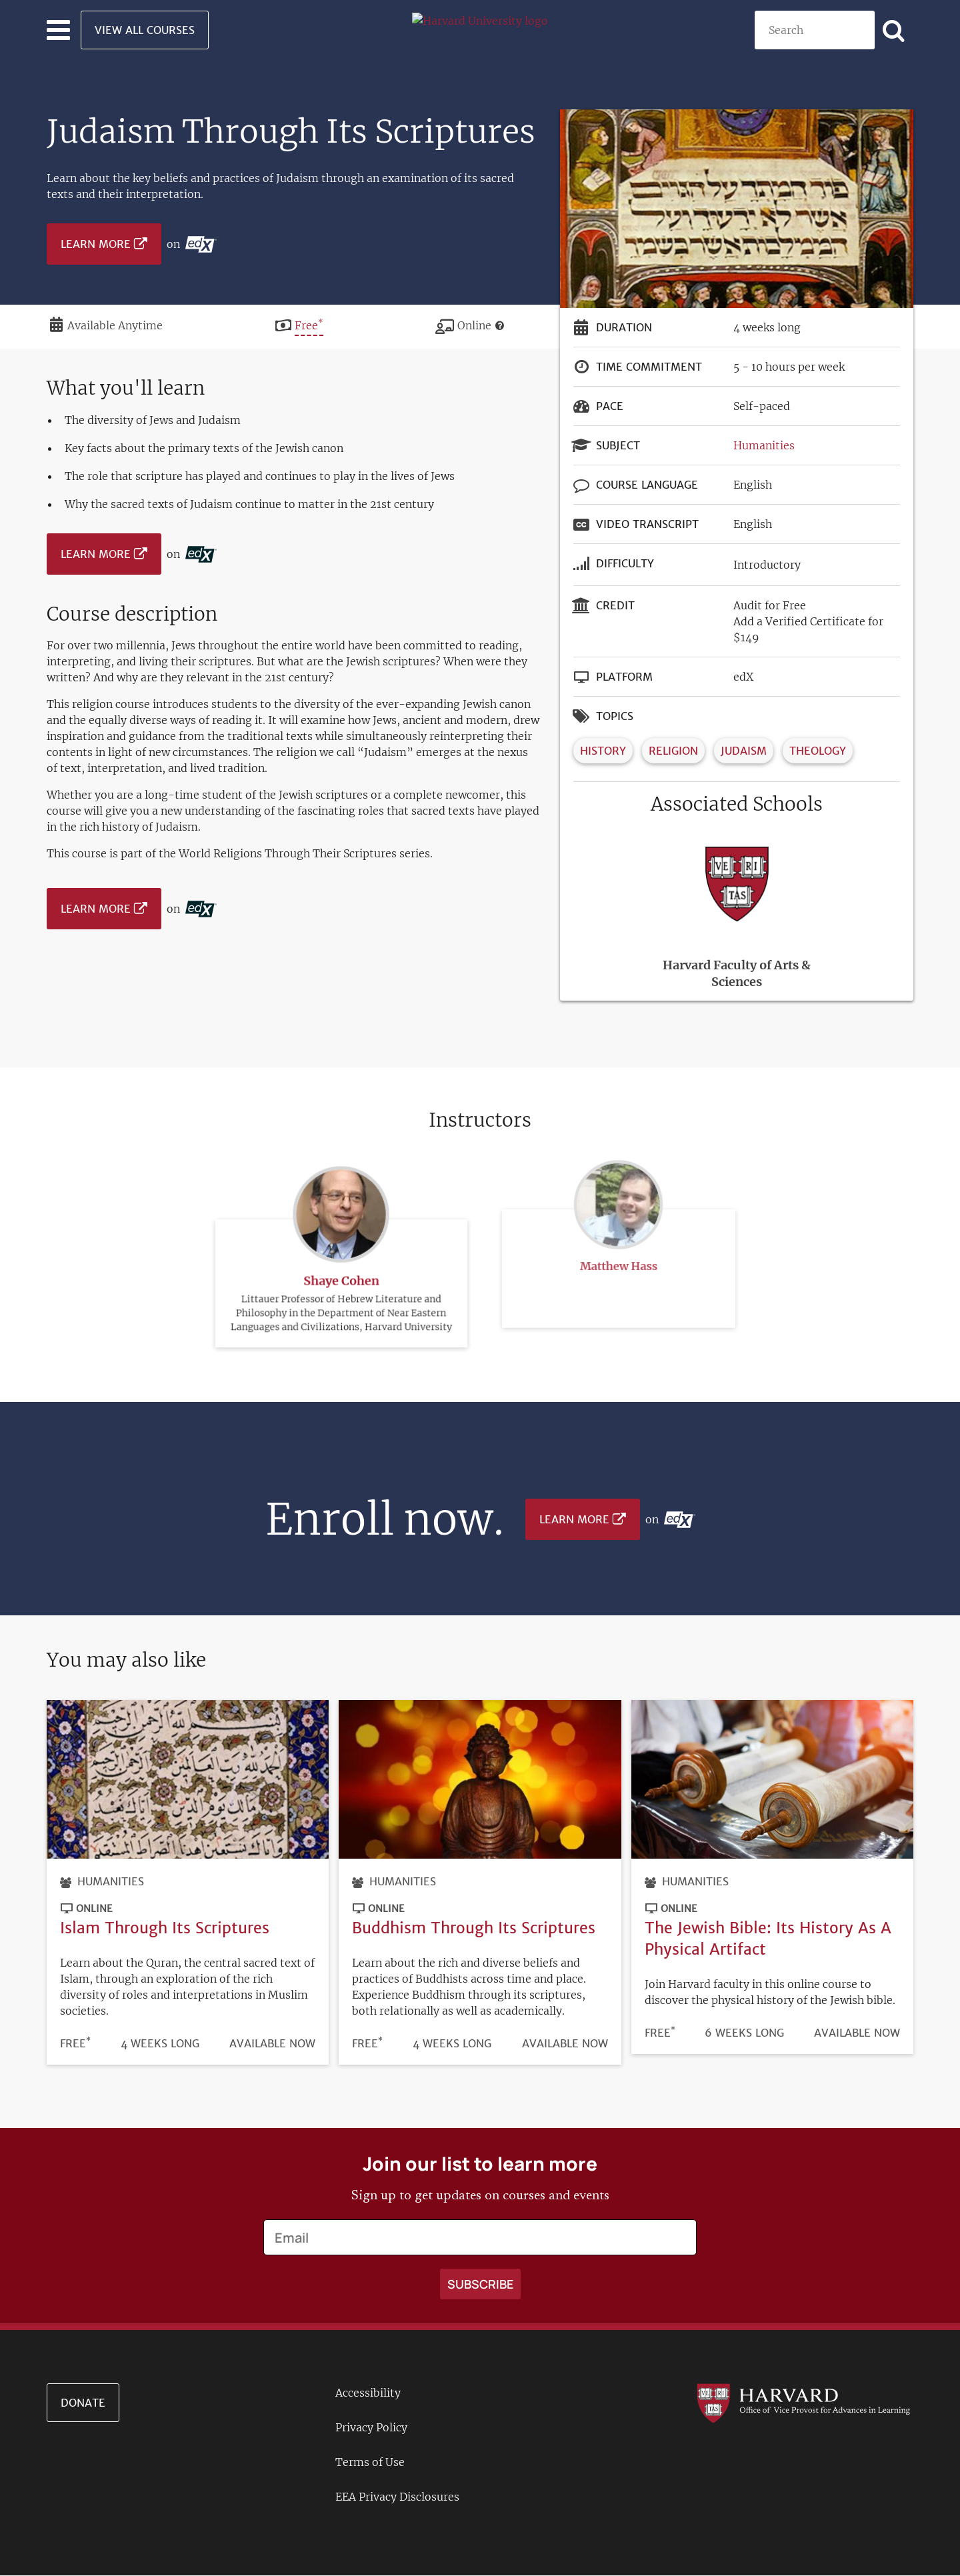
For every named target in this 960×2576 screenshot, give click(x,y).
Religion (673, 750)
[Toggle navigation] (58, 30)
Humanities (764, 445)
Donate (83, 2402)
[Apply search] (894, 30)
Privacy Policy (371, 2427)
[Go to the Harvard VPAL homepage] (803, 2402)
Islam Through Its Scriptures (164, 1927)
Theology (817, 750)
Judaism (744, 750)
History (603, 750)
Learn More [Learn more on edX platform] (96, 244)
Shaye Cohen (341, 1247)
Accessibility (368, 2392)
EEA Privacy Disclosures (397, 2496)
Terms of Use (370, 2462)
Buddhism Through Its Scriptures (473, 1927)
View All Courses (145, 30)
